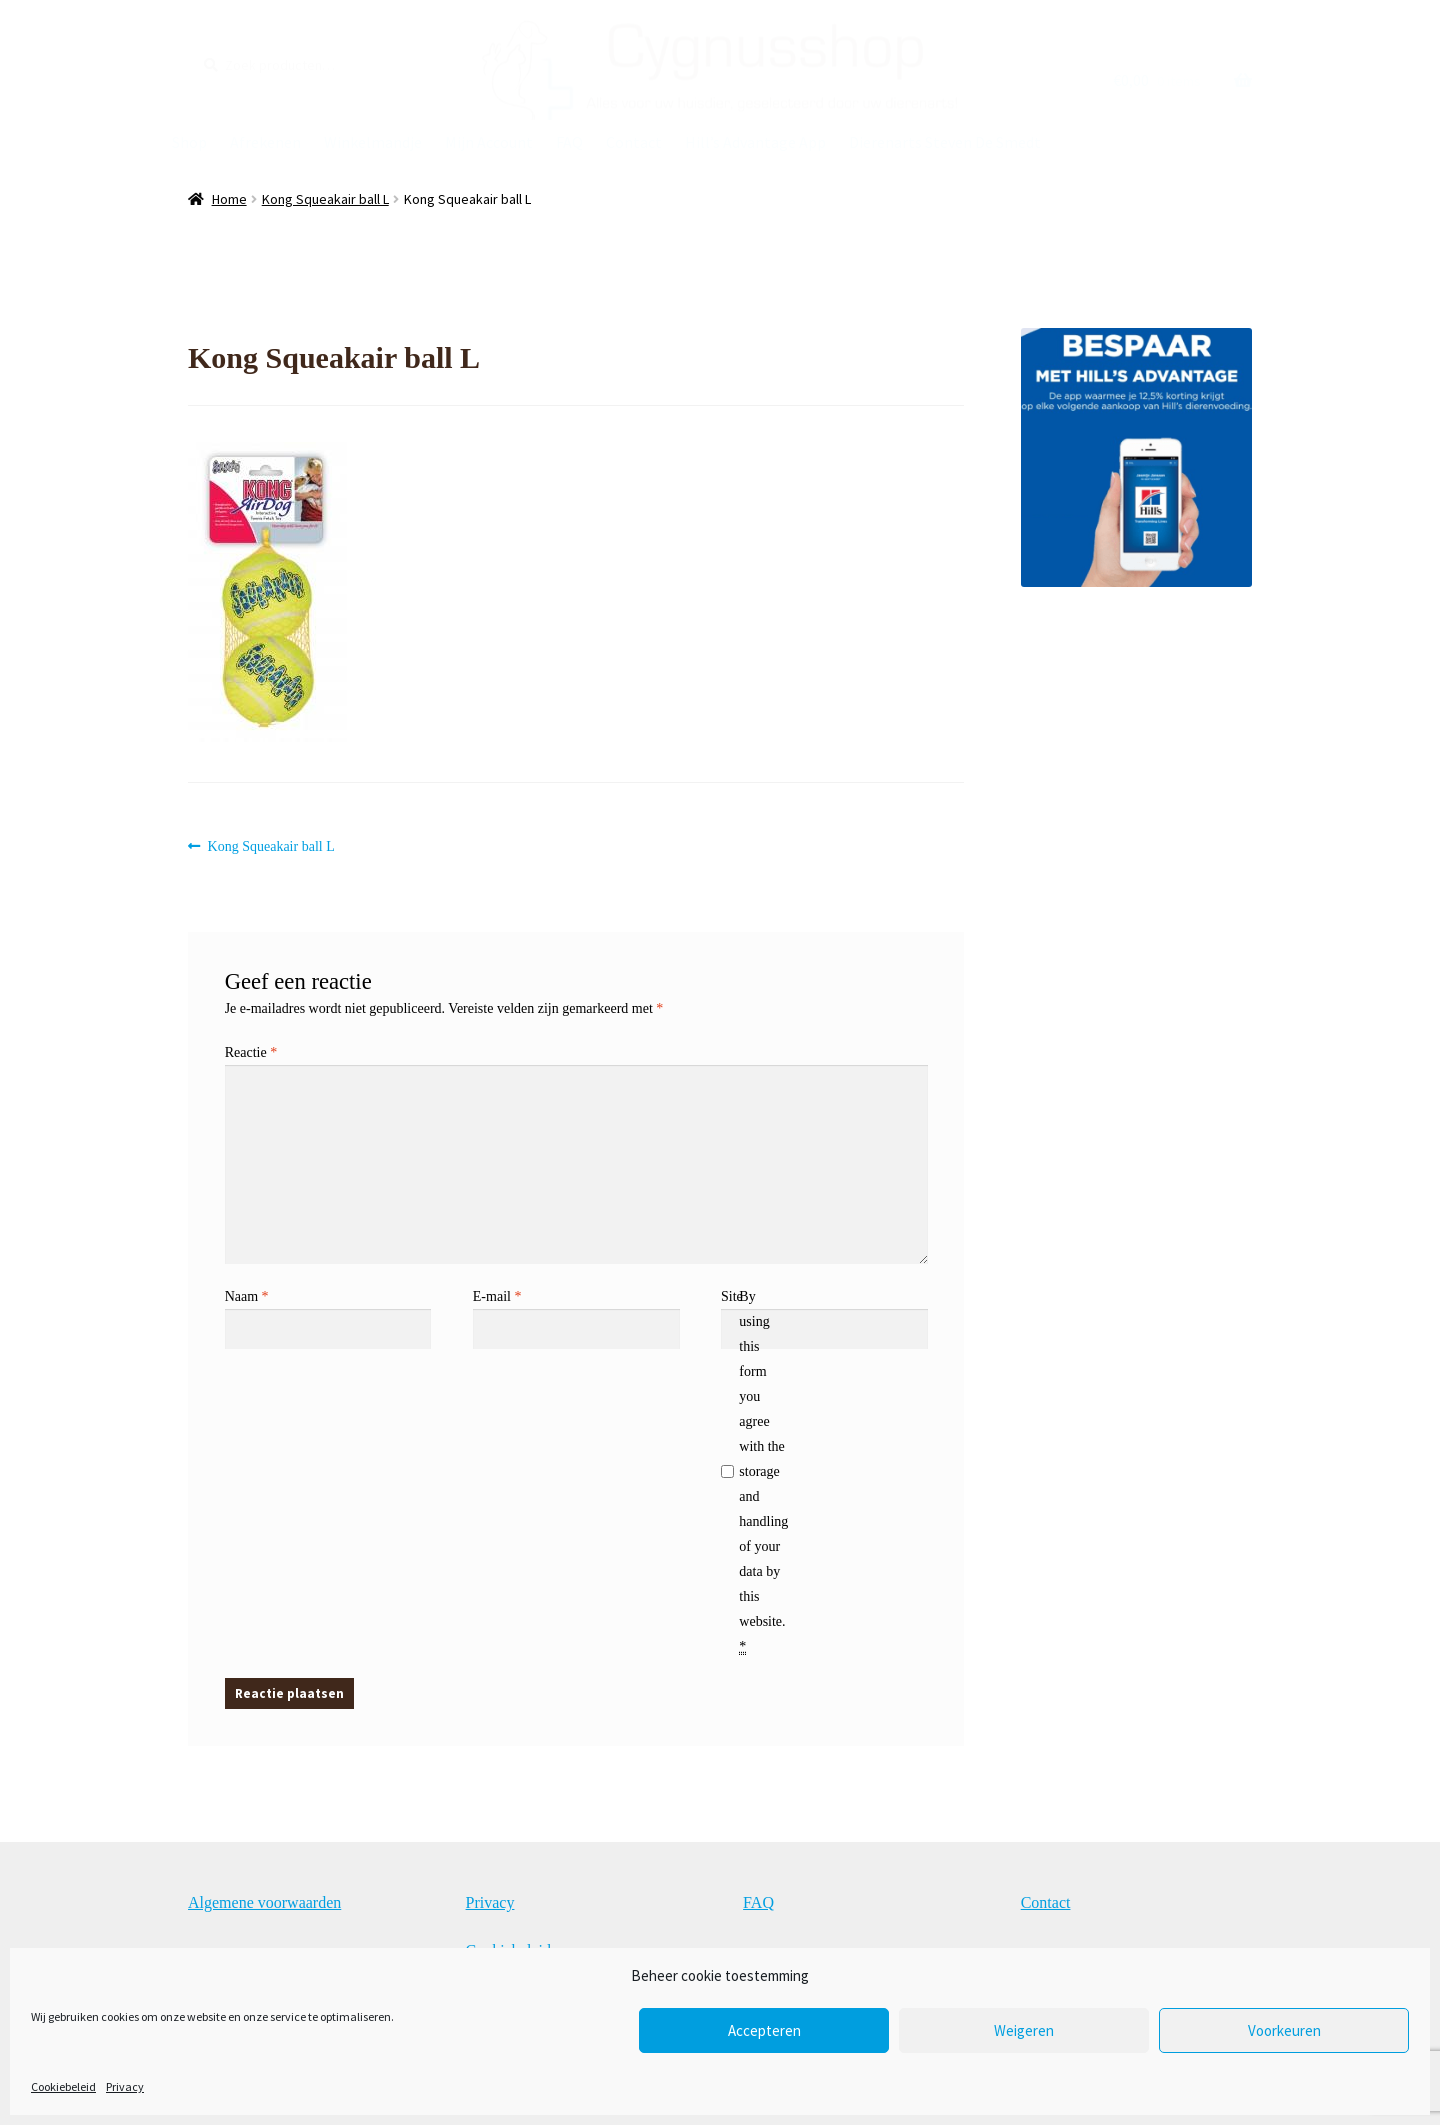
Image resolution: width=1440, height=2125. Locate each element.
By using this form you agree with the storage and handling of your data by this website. (763, 1472)
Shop (189, 142)
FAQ (569, 142)
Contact (634, 142)
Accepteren (764, 2030)
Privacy (125, 2086)
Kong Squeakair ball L (325, 199)
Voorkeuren (1284, 2030)
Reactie (251, 1052)
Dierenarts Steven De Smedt (945, 142)
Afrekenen (265, 142)
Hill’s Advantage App (755, 142)
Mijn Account (489, 142)
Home (229, 199)
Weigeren (1024, 2030)
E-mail (497, 1296)
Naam (247, 1296)
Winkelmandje (373, 142)
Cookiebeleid (63, 2086)
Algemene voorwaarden (264, 1902)
